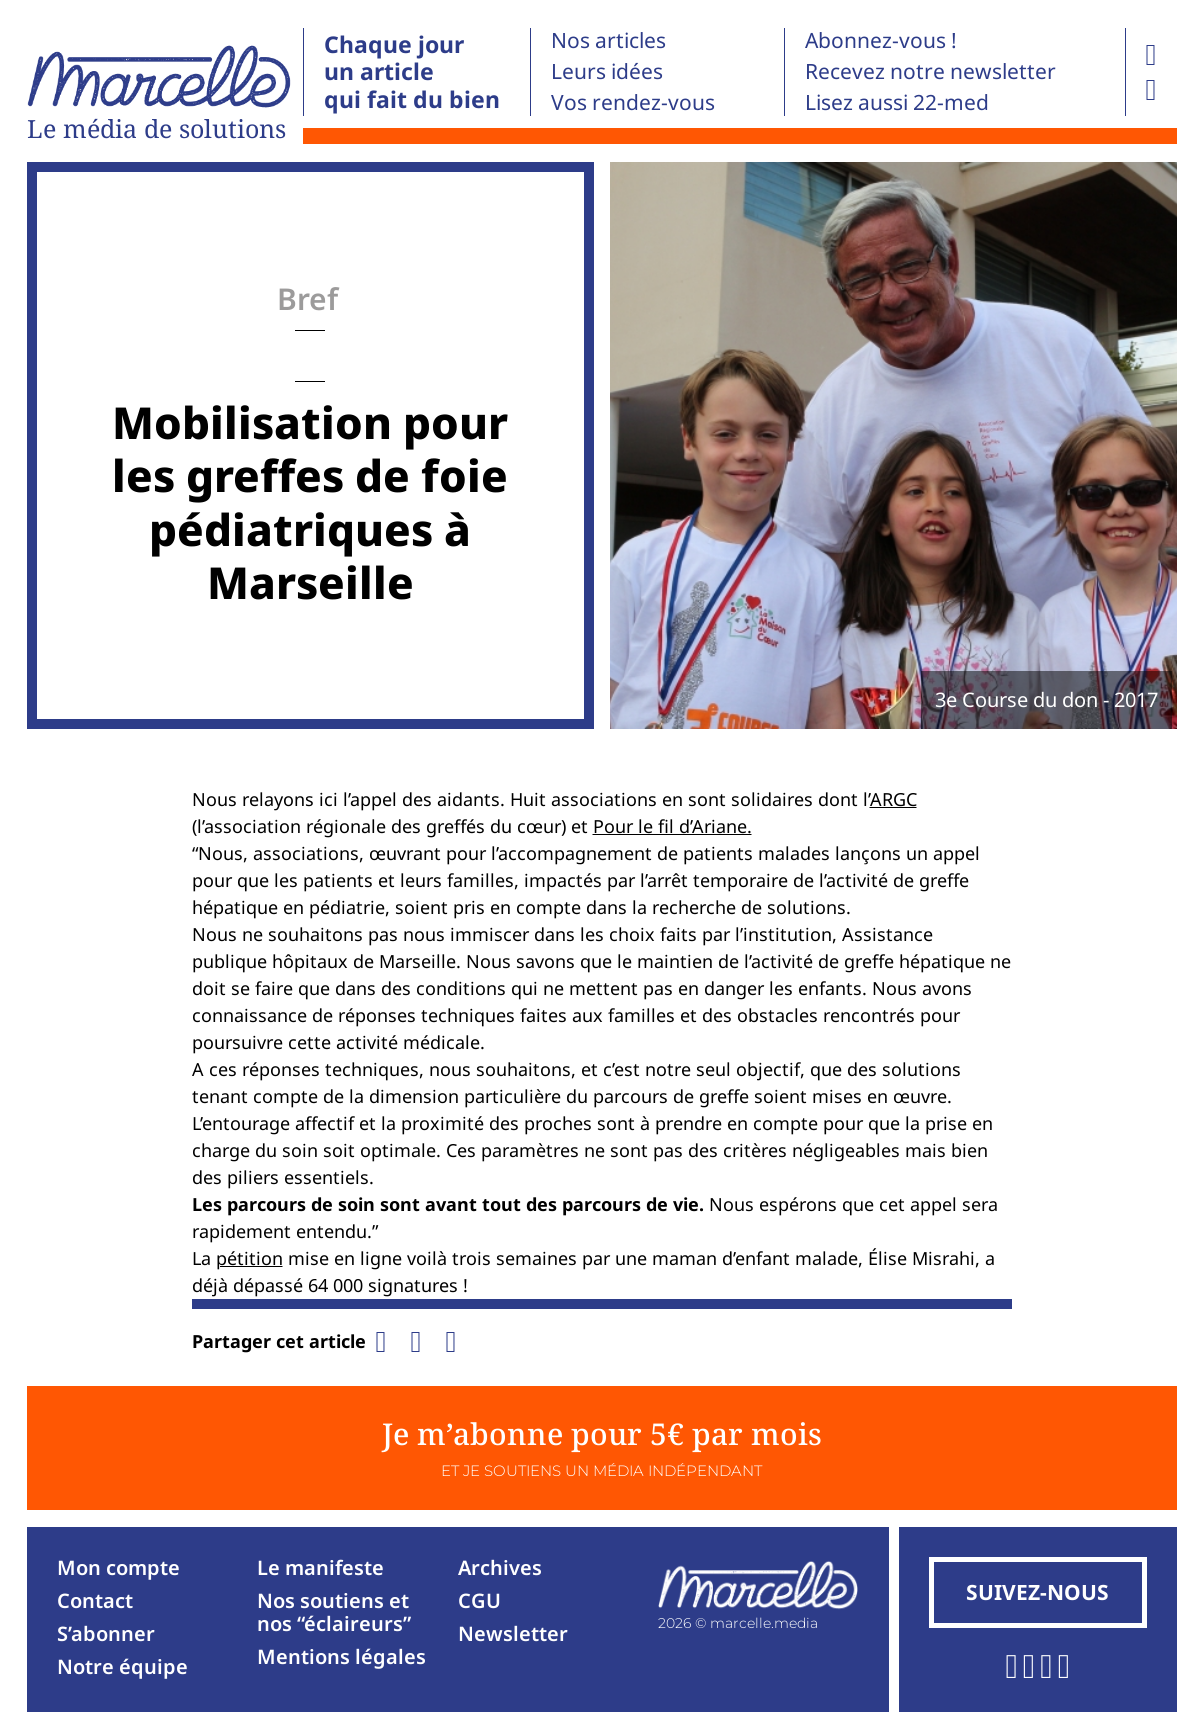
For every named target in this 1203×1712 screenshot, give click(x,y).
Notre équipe (122, 1666)
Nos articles (608, 40)
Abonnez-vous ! (881, 40)
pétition (249, 1258)
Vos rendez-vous (633, 102)
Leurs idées (607, 71)
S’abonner (106, 1633)
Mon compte (118, 1567)
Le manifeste (320, 1567)
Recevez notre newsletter (930, 71)
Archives (500, 1567)
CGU (479, 1600)
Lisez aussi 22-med (897, 102)
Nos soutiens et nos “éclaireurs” (334, 1612)
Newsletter (513, 1633)
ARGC (893, 799)
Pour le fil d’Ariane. (672, 826)
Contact (95, 1600)
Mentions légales (341, 1656)
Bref (307, 298)
